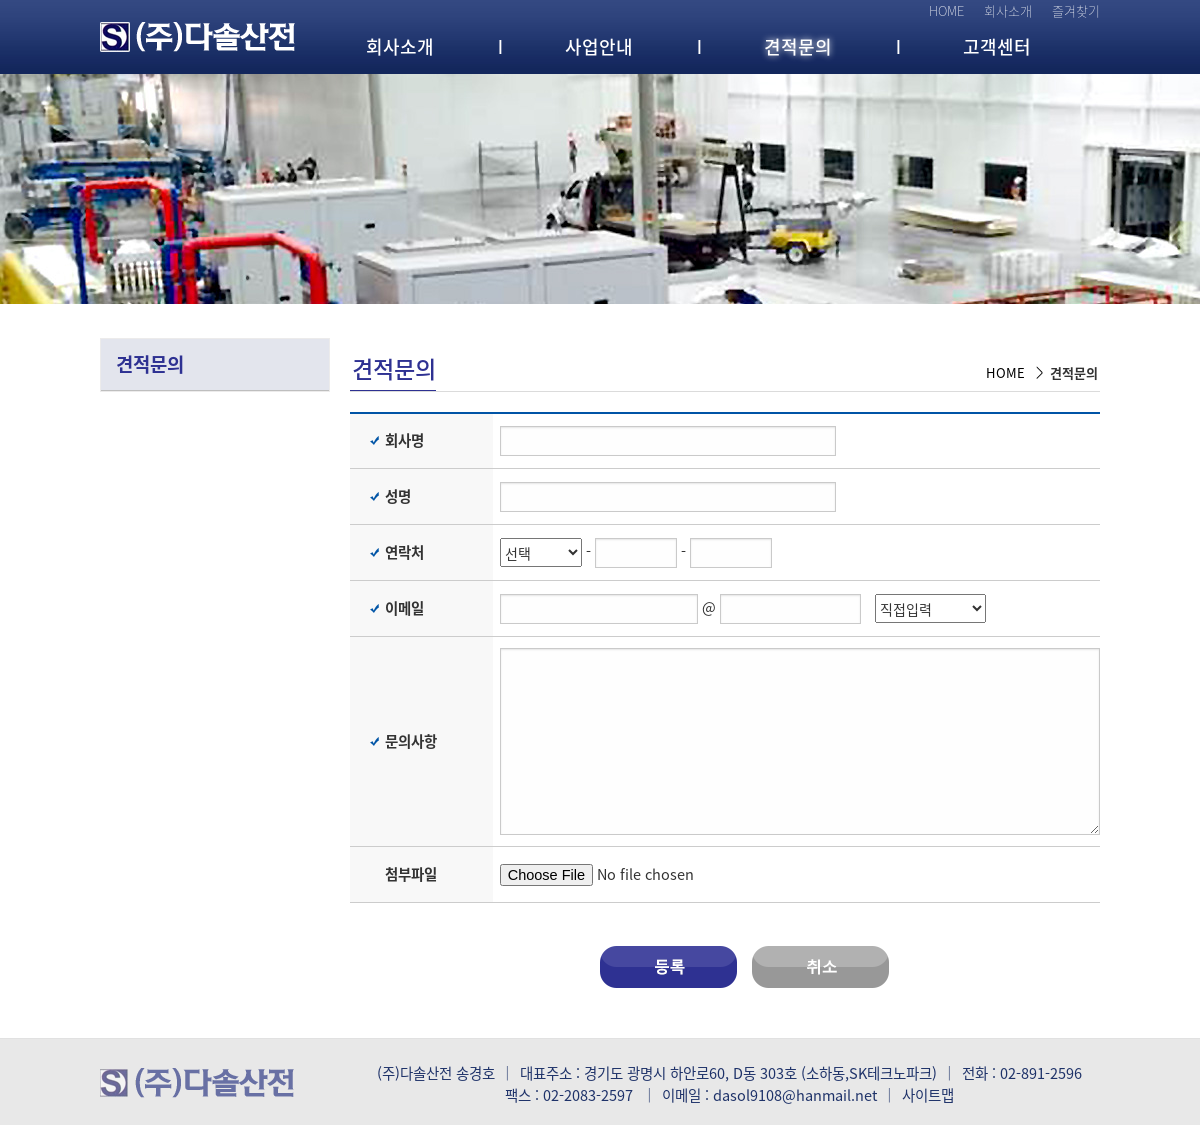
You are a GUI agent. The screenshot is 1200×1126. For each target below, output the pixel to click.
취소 (820, 967)
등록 (668, 967)
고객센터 (997, 46)
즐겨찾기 (1076, 10)
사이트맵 (928, 1095)
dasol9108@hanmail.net (795, 1095)
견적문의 (798, 46)
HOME (946, 10)
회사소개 (1008, 10)
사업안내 (599, 46)
